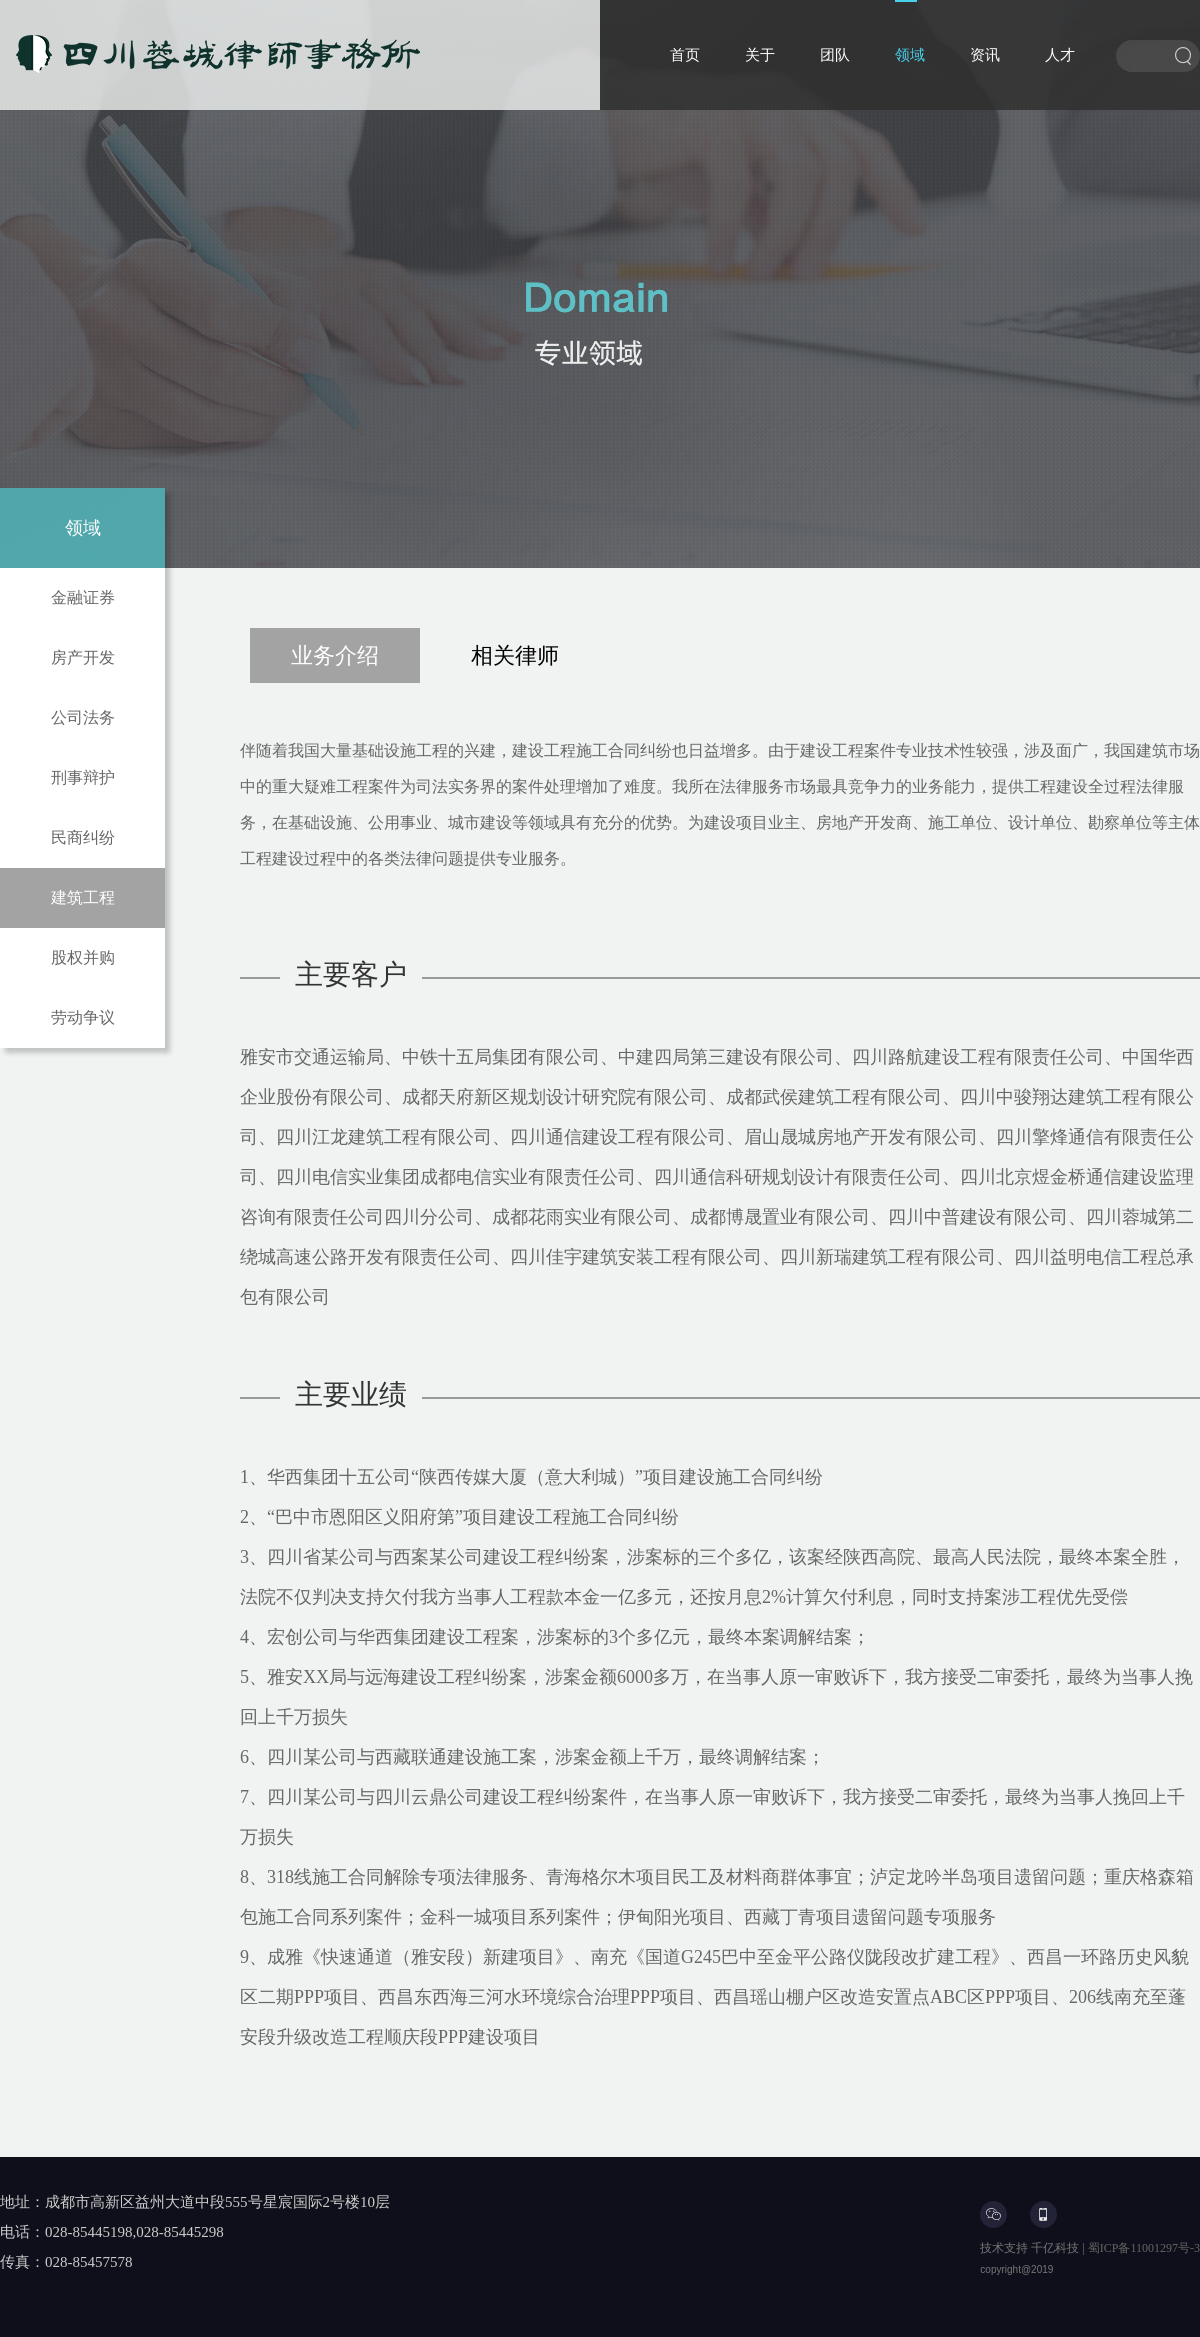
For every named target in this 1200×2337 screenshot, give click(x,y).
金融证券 (83, 597)
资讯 (985, 55)
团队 (835, 55)
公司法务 (83, 717)
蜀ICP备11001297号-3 (1144, 2248)
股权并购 (83, 957)
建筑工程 (83, 897)
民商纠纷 (83, 837)
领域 (910, 55)
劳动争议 (83, 1017)
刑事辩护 (83, 777)
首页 (685, 55)
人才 (1060, 55)
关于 (760, 55)
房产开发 (83, 657)
